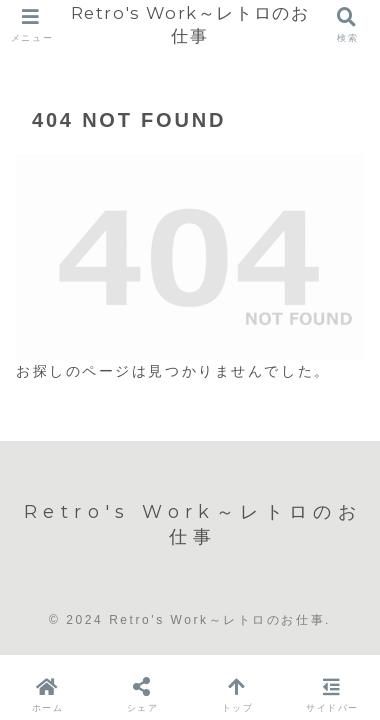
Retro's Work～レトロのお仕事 (190, 24)
